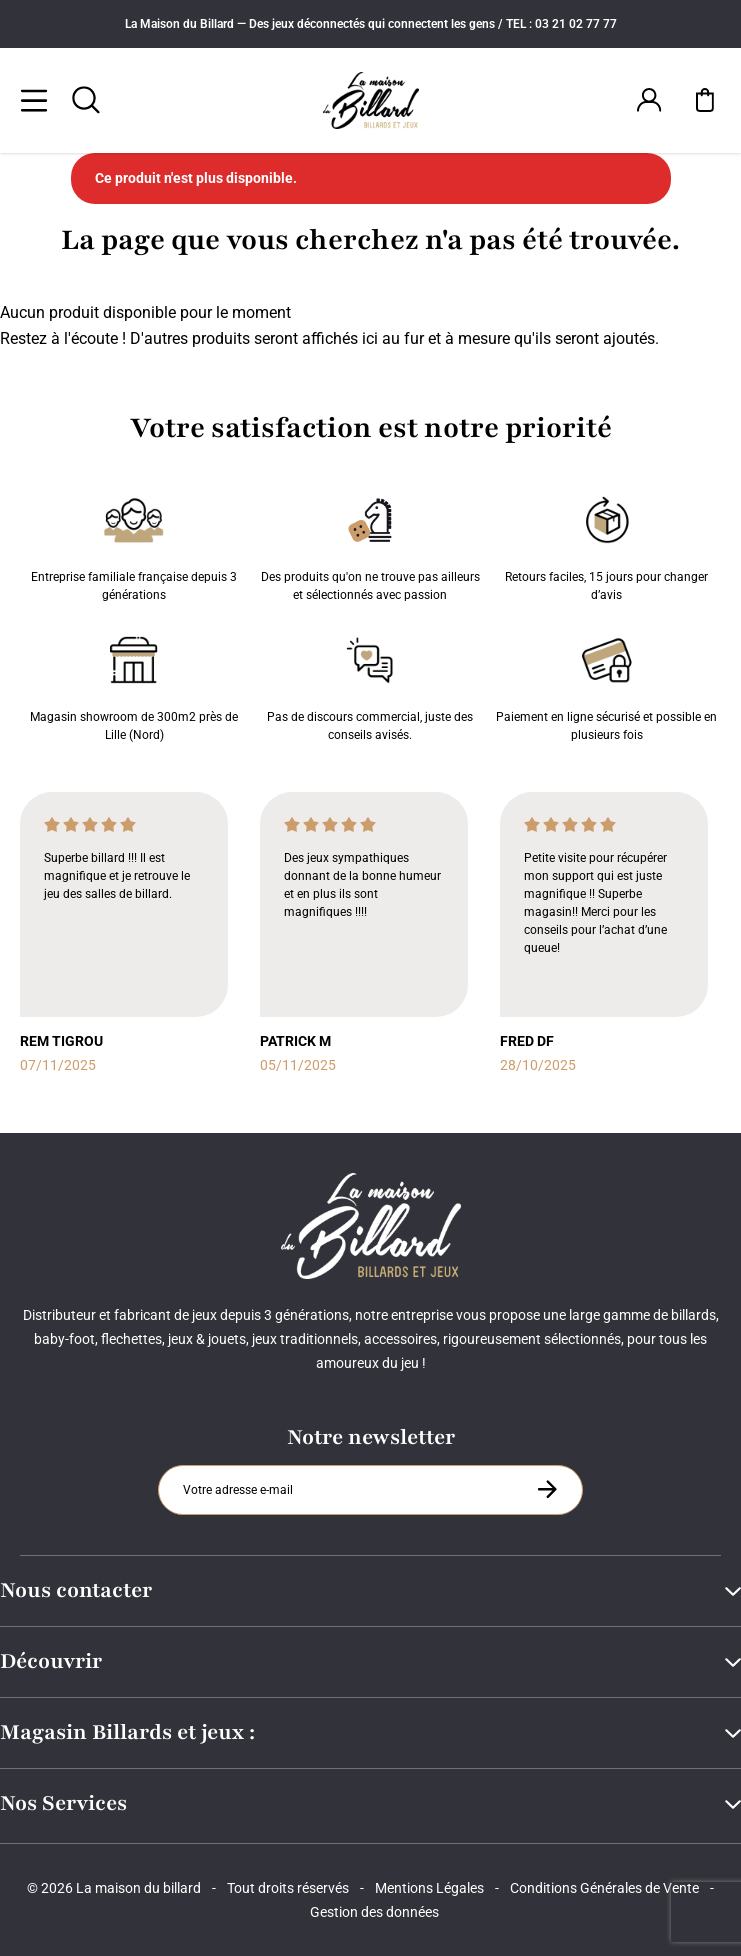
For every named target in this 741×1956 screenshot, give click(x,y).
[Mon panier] (705, 100)
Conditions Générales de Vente (604, 1888)
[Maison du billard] (370, 100)
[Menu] (34, 100)
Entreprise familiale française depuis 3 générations (134, 545)
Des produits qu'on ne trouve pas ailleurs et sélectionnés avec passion (370, 545)
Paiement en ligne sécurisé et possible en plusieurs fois (606, 685)
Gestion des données (374, 1912)
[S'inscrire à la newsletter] (547, 1489)
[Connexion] (649, 100)
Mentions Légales (429, 1888)
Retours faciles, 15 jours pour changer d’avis (606, 545)
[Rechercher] (86, 100)
